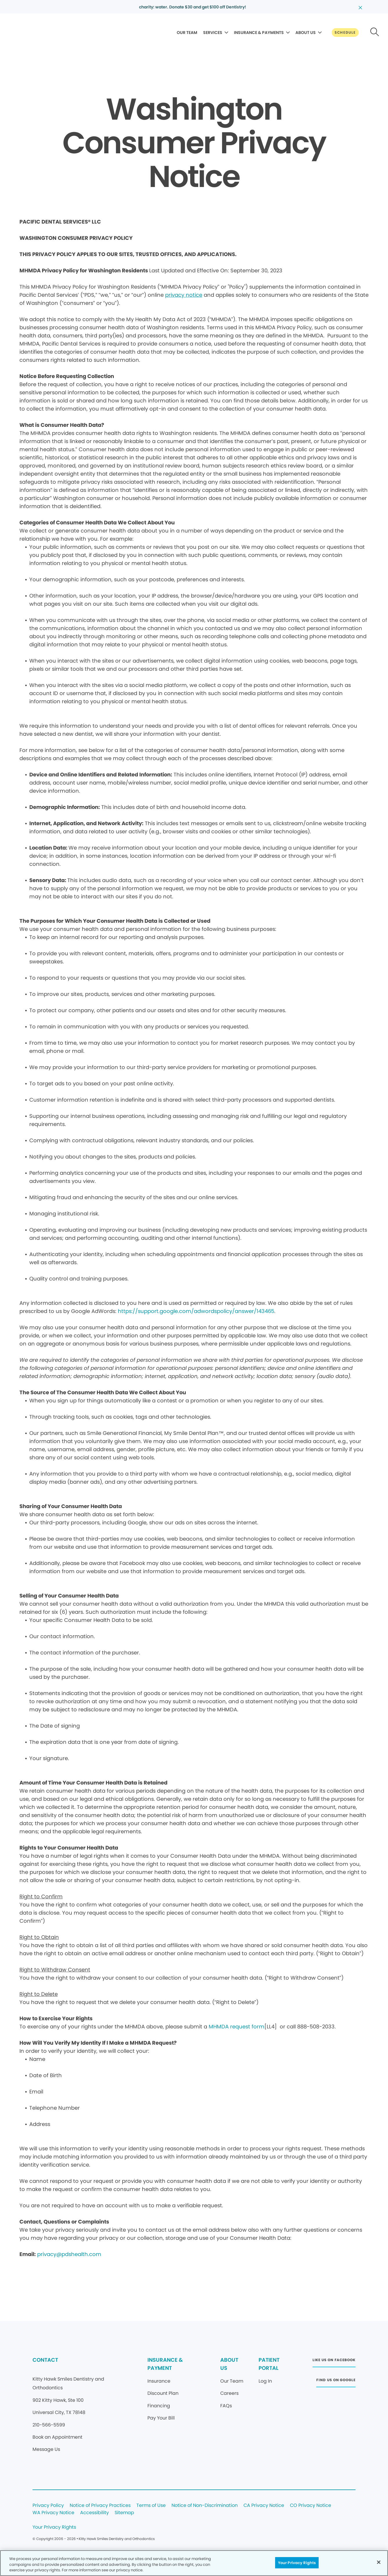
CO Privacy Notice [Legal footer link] (310, 2506)
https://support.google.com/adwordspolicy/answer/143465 (196, 1311)
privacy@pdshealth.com (69, 2254)
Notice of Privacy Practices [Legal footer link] (100, 2506)
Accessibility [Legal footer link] (94, 2513)
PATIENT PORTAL (269, 2364)
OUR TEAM (187, 32)
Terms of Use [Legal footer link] (151, 2506)
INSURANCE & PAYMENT (165, 2364)
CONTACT (45, 2359)
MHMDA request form (236, 2026)
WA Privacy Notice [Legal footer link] (53, 2513)
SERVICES (212, 32)
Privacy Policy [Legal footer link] (48, 2506)
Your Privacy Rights (54, 2527)
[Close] (378, 2562)
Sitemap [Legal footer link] (124, 2513)
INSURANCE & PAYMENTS (259, 32)
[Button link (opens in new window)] (334, 2361)
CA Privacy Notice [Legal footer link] (263, 2506)
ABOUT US (305, 32)
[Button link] (345, 32)
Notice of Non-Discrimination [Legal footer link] (205, 2506)
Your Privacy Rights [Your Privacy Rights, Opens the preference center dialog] (297, 2562)
